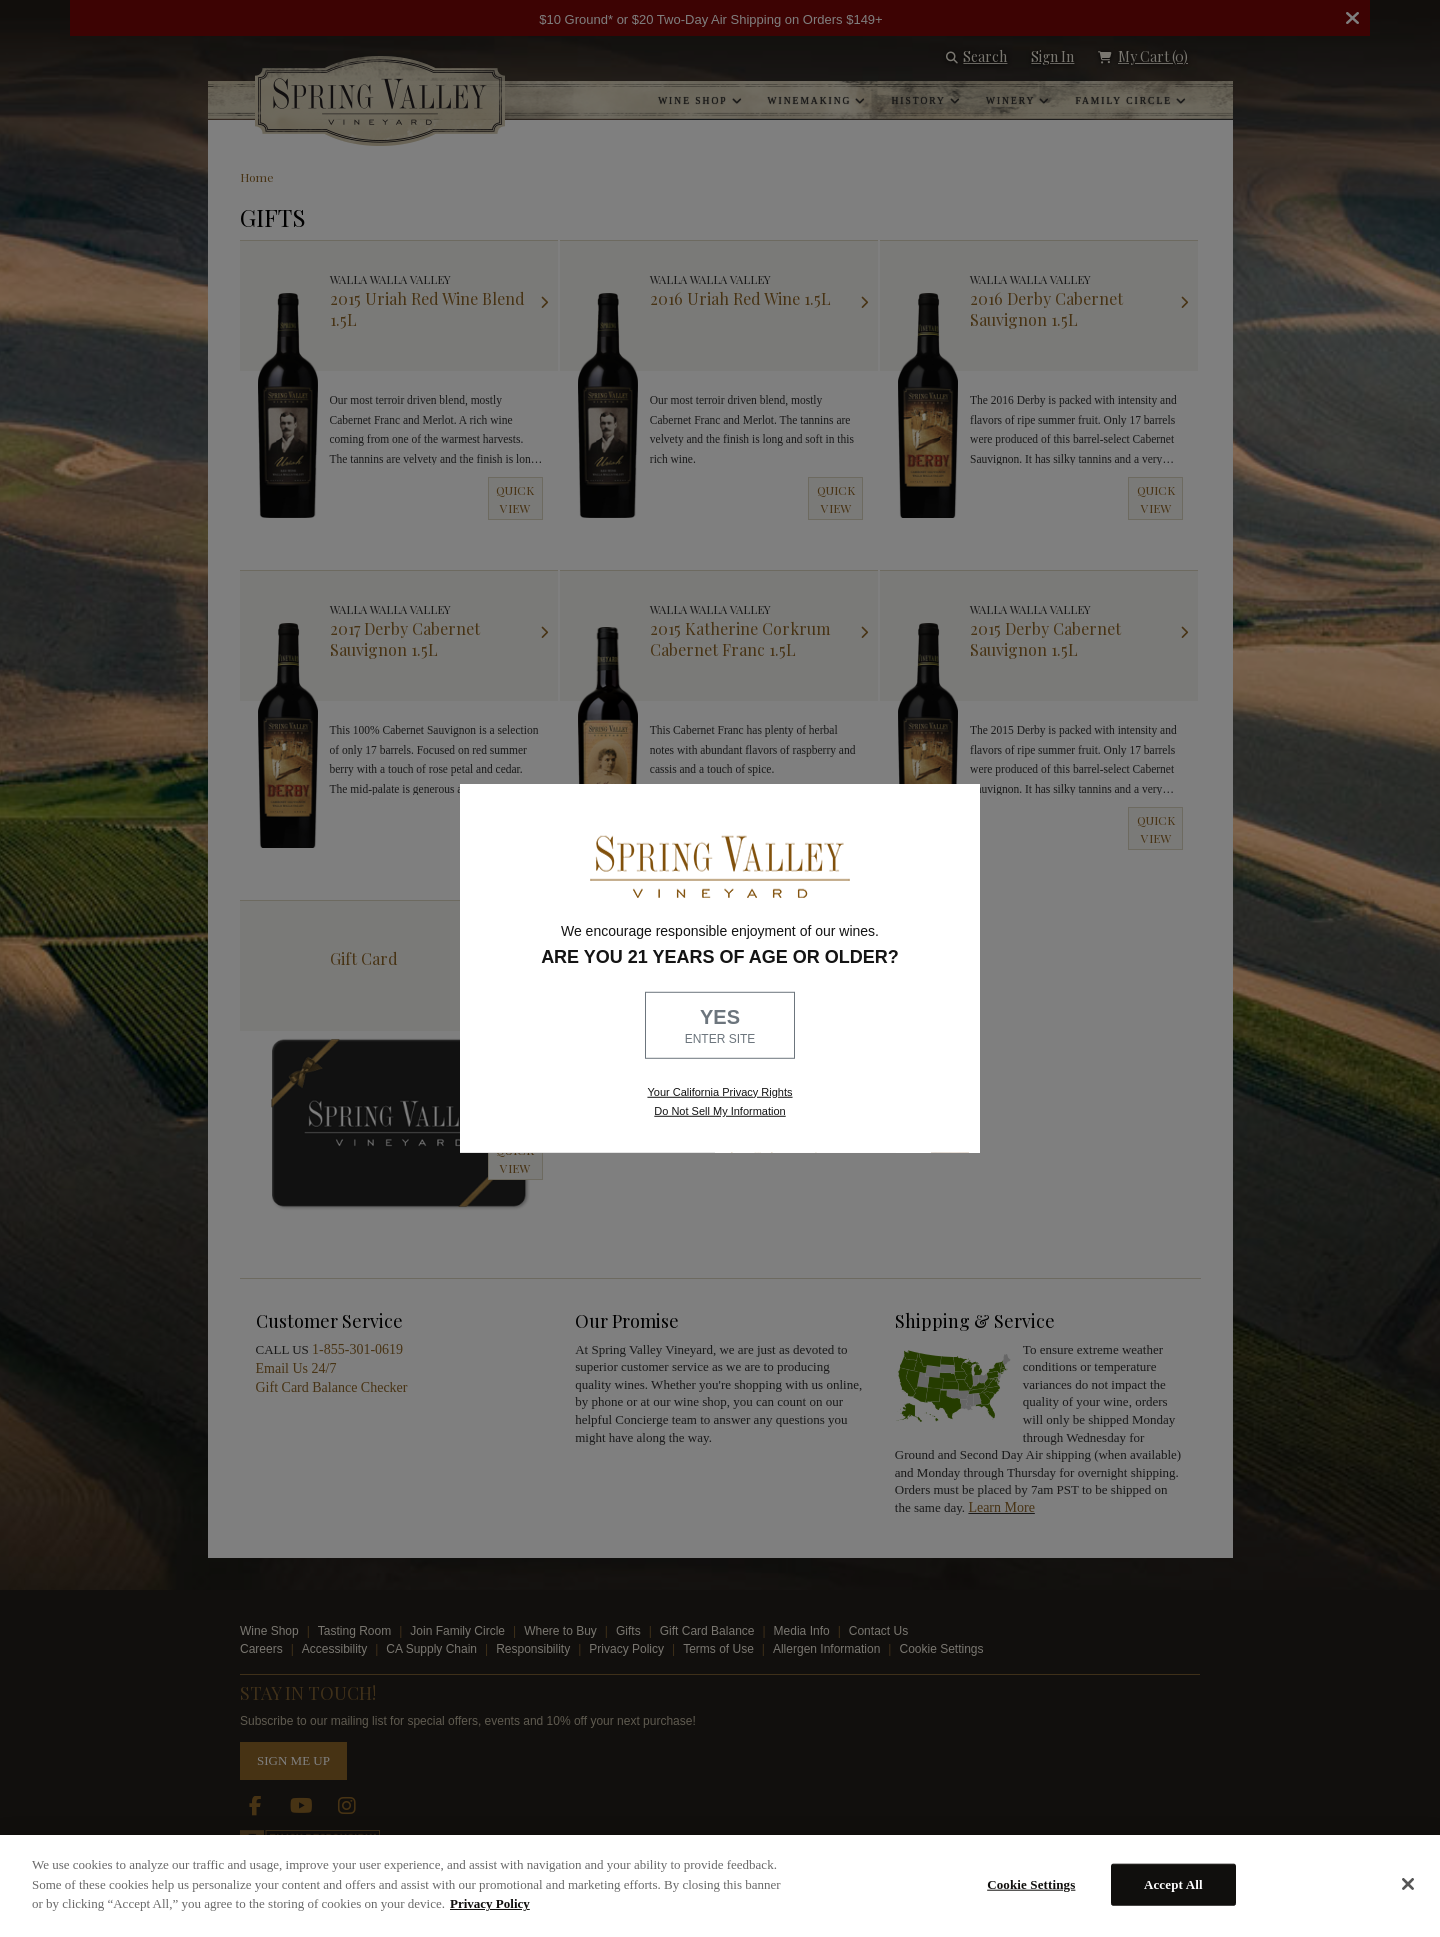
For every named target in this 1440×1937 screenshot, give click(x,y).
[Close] (1408, 1884)
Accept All (1173, 1884)
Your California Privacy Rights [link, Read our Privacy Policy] (719, 1091)
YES (720, 1027)
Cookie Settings (1031, 1884)
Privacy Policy (490, 1903)
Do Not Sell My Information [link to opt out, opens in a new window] (719, 1111)
